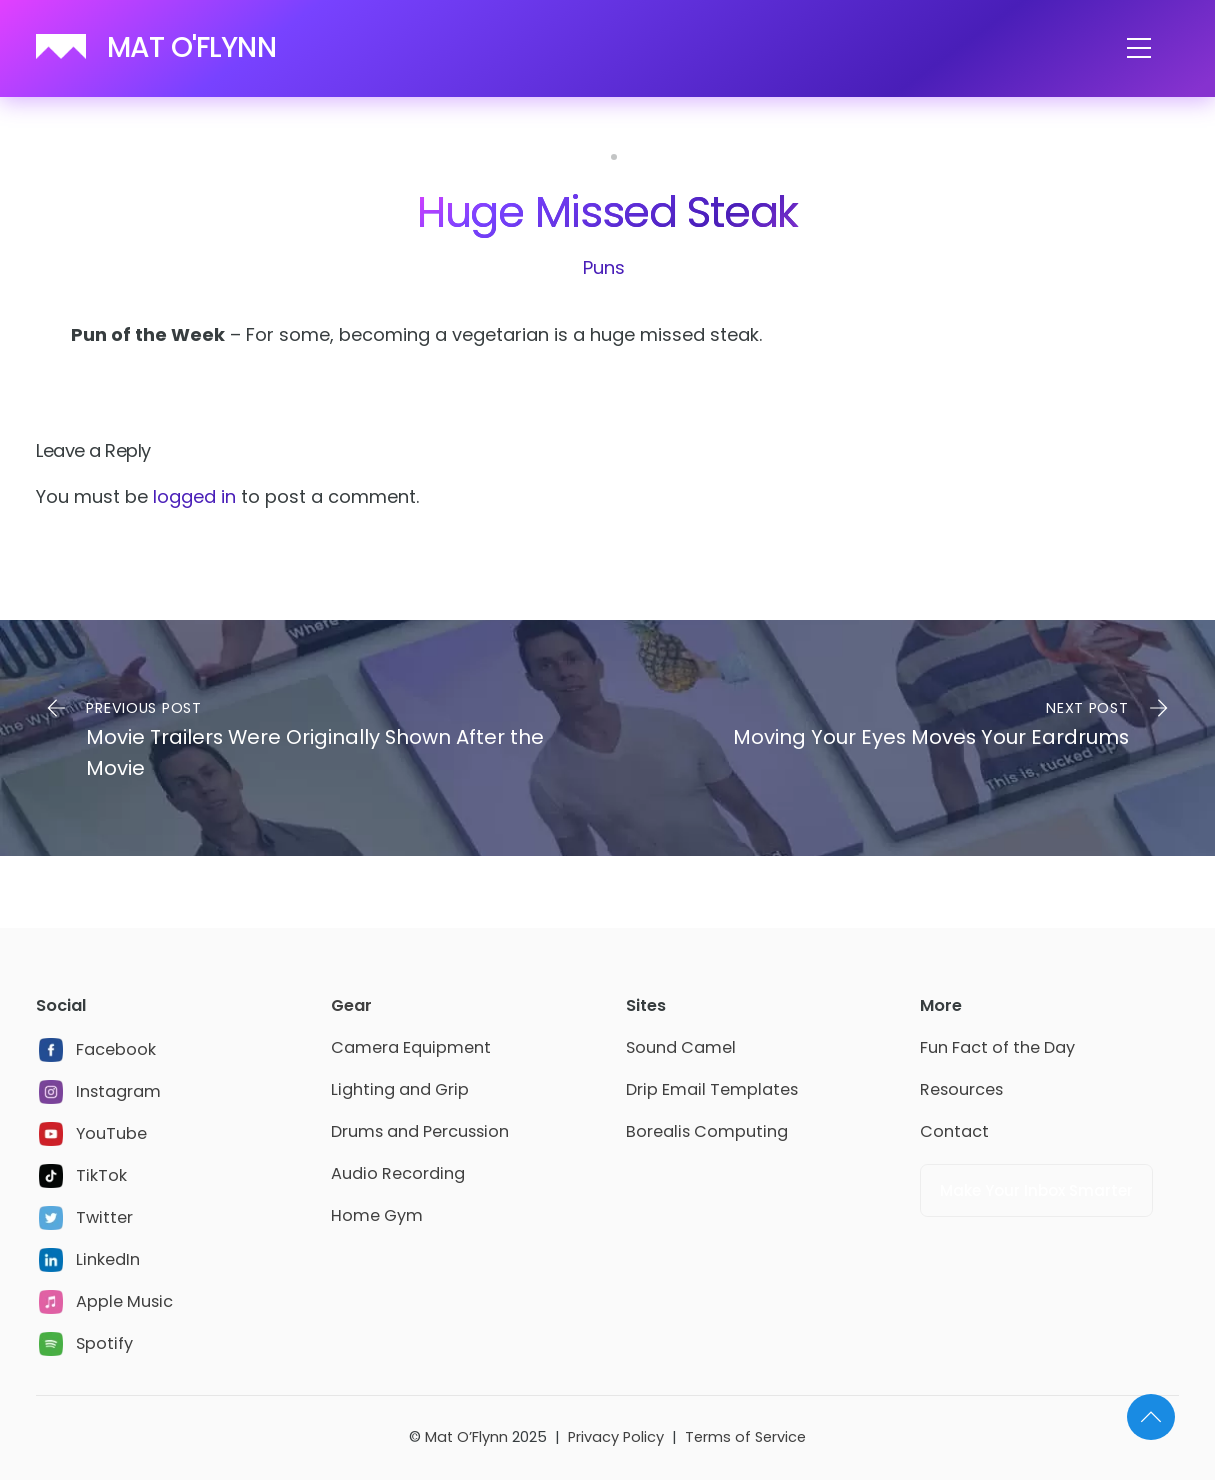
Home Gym (377, 1215)
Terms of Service (745, 1437)
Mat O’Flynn (466, 1437)
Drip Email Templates (712, 1089)
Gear (351, 1005)
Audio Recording (398, 1173)
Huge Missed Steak (607, 212)
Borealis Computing (707, 1131)
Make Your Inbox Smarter (1036, 1190)
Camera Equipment (411, 1047)
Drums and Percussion (420, 1131)
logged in (194, 496)
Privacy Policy (616, 1437)
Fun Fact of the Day (997, 1047)
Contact (954, 1131)
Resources (961, 1089)
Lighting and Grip (400, 1089)
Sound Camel (681, 1047)
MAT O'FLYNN (191, 47)
